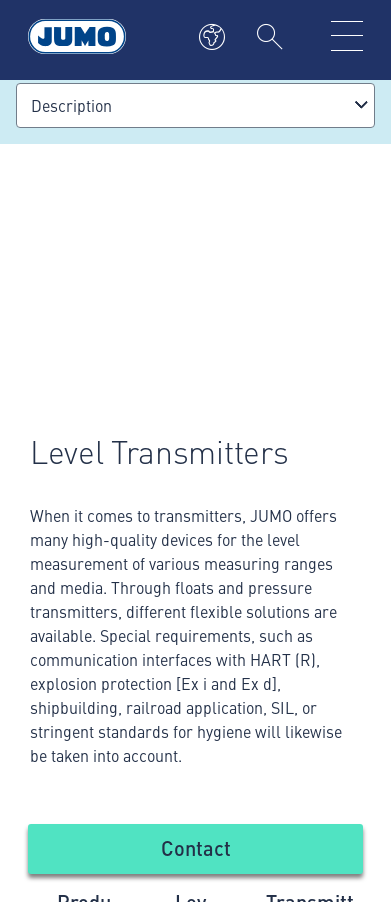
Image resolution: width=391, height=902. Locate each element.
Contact (196, 847)
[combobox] (195, 105)
